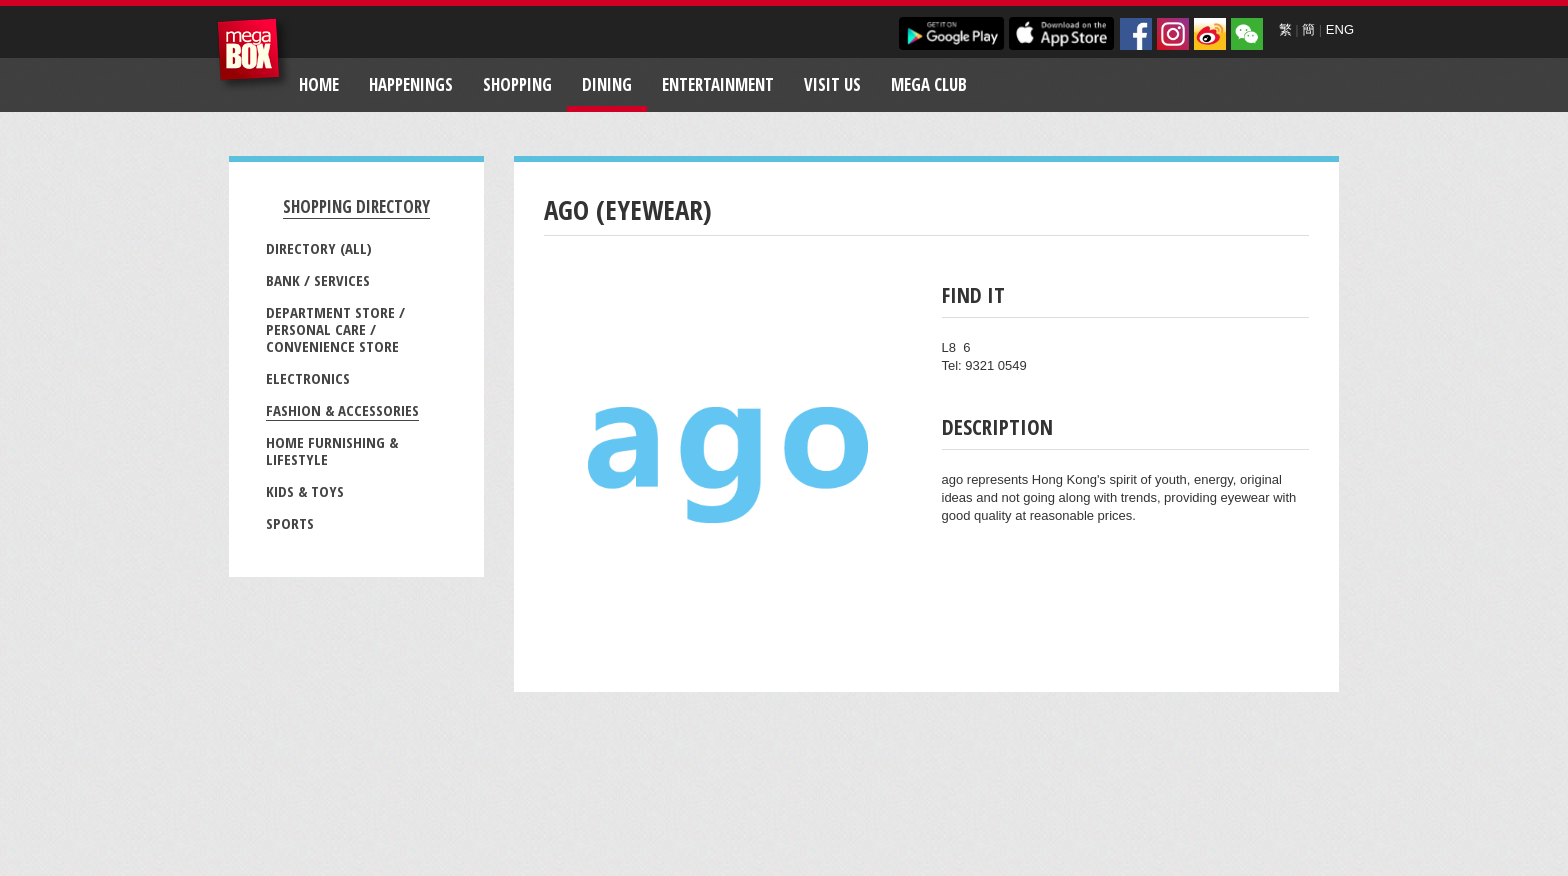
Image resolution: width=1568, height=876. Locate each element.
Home (319, 84)
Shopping (517, 84)
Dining (607, 84)
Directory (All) (319, 248)
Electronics (308, 378)
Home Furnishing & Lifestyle (332, 450)
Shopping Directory (356, 206)
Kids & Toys (305, 491)
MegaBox (253, 54)
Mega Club (929, 84)
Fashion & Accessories (342, 410)
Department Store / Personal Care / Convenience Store (335, 329)
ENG (1340, 29)
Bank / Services (318, 280)
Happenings (411, 84)
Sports (290, 523)
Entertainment (718, 84)
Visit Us (832, 84)
